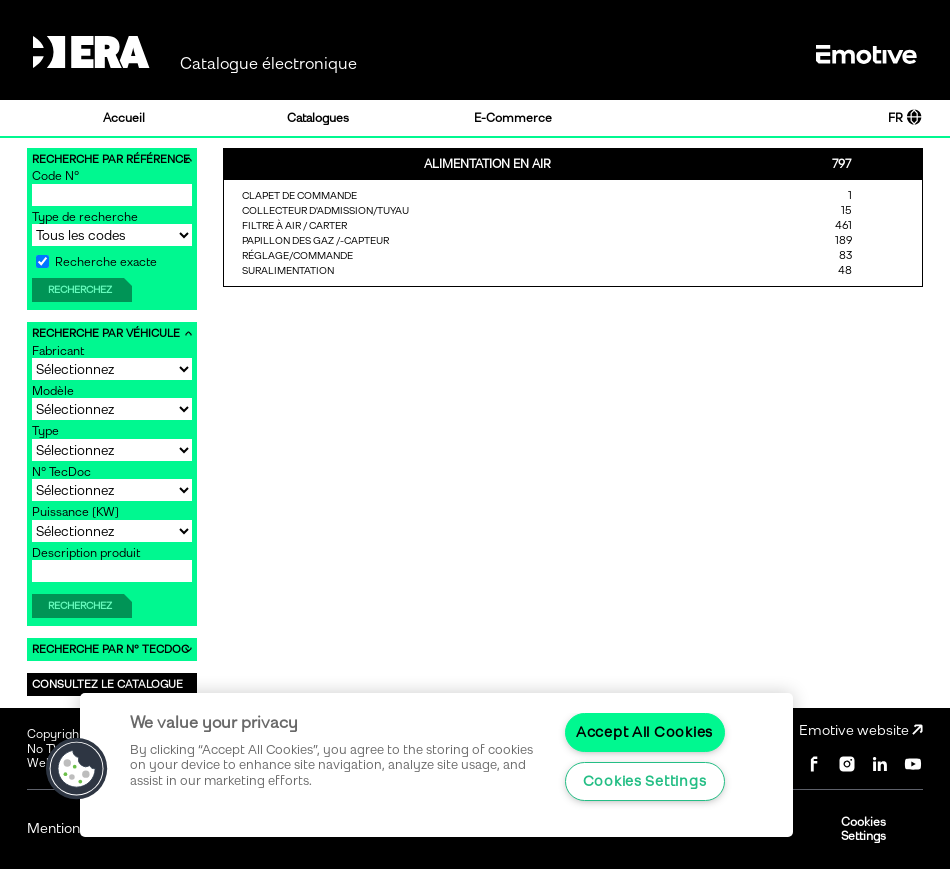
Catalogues (318, 118)
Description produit (86, 553)
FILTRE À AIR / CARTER (294, 225)
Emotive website (861, 730)
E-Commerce (513, 118)
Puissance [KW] (75, 512)
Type (45, 431)
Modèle (53, 391)
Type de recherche (85, 217)
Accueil (124, 118)
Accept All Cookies (644, 732)
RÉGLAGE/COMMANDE (297, 255)
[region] (436, 765)
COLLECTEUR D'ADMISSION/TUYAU (325, 210)
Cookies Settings (863, 829)
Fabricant (58, 351)
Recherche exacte (96, 262)
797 (841, 164)
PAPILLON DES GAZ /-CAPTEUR (315, 240)
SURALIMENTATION (288, 270)
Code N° (55, 176)
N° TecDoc (61, 472)
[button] (77, 769)
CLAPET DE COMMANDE (299, 195)
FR (905, 118)
